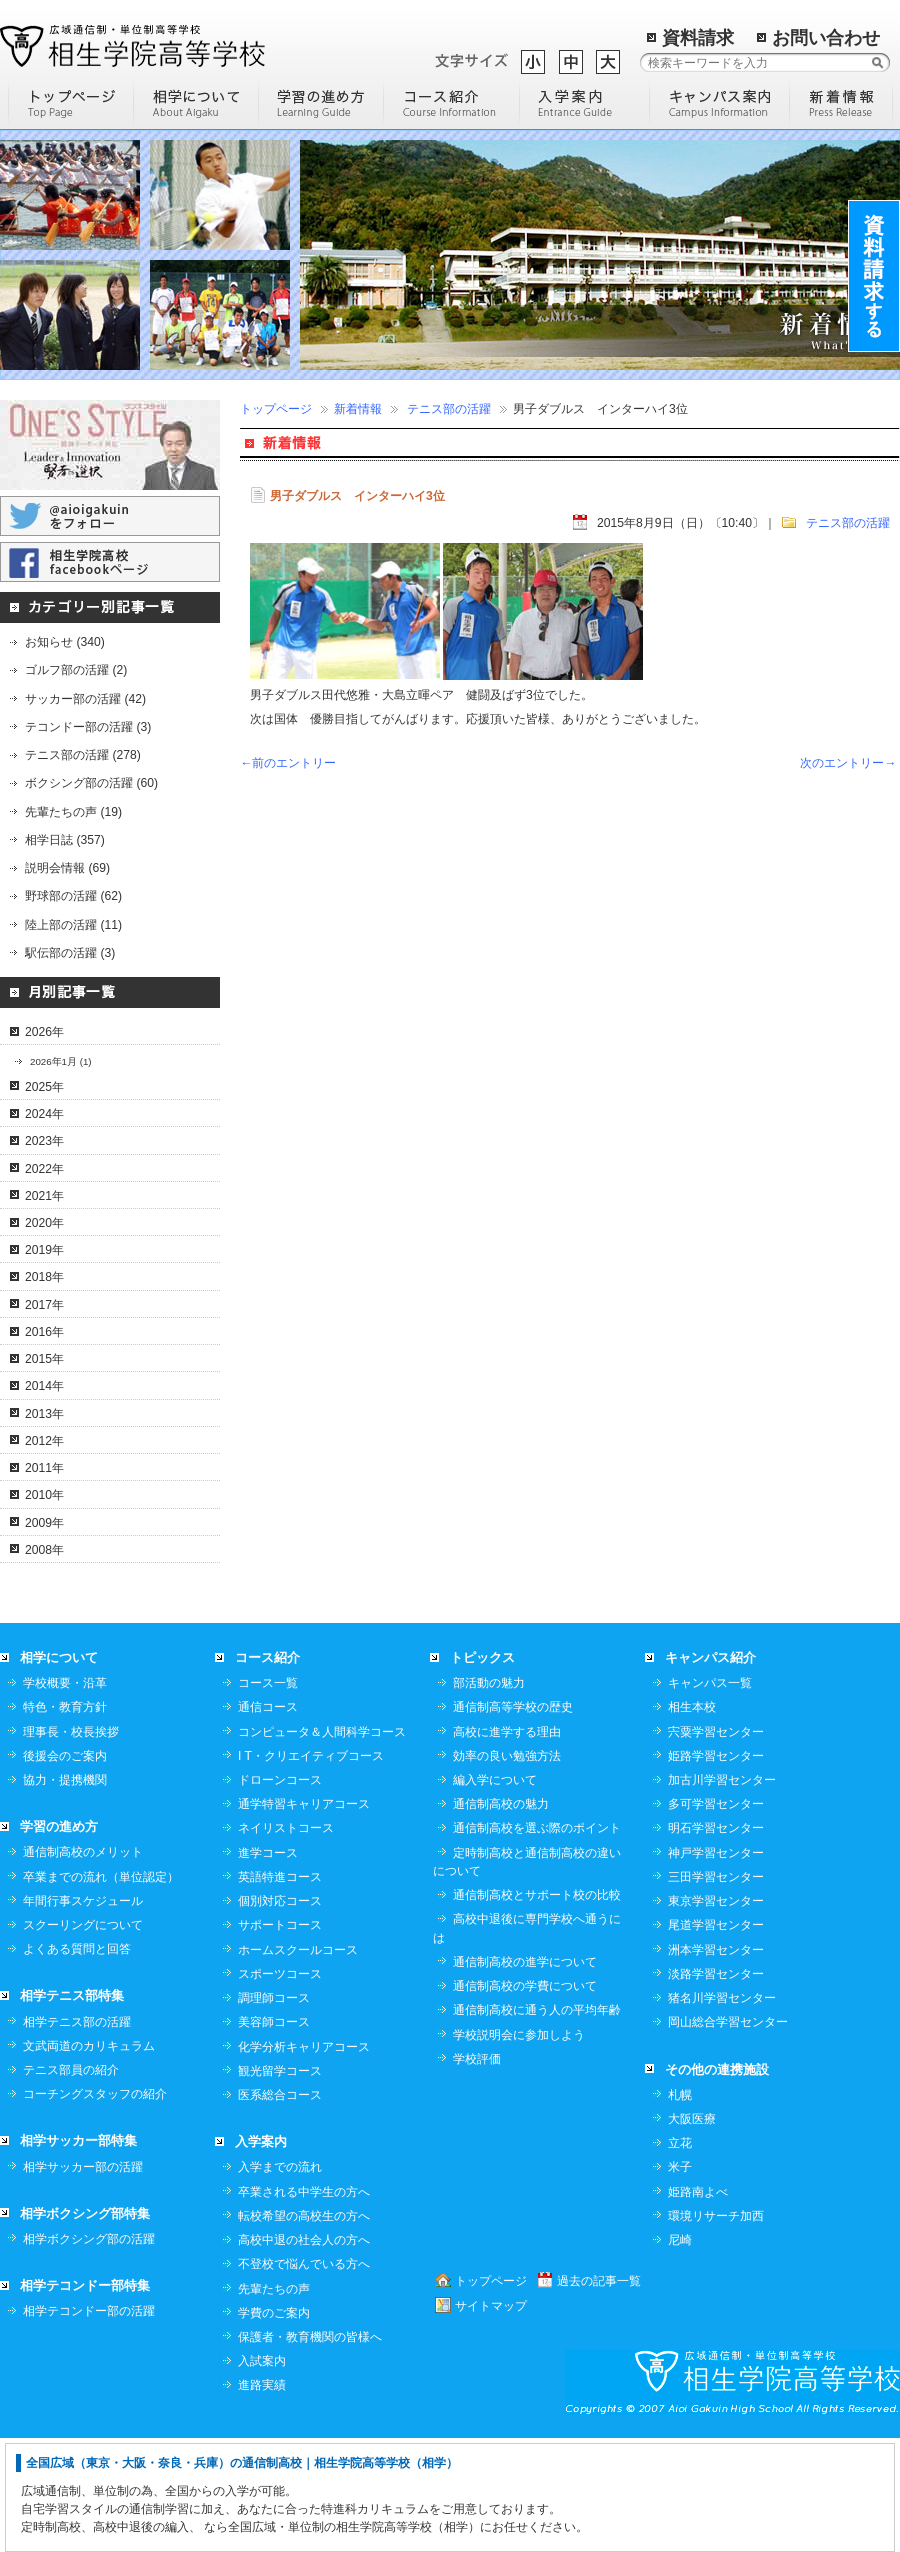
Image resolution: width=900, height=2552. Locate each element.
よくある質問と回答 (77, 2062)
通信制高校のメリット (83, 1965)
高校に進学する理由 (507, 1845)
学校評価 (477, 2172)
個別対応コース (280, 2014)
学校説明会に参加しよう (519, 2148)
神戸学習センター (716, 1966)
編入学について (495, 1893)
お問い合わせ (826, 38)
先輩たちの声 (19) (73, 812)
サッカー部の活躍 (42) (85, 699)
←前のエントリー (288, 763)
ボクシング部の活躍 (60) (91, 783)
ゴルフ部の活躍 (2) (76, 670)
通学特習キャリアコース (304, 1917)
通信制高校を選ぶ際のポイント (537, 1941)
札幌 (680, 2208)
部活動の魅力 (489, 1796)
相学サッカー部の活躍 (83, 2280)
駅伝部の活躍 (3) (70, 953)
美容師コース (274, 2135)
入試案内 (262, 2474)
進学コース (268, 1966)
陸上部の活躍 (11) (73, 925)
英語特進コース (280, 1990)
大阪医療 (692, 2232)
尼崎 (680, 2353)
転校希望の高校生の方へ (304, 2329)
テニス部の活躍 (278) (83, 755)
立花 (680, 2256)
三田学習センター (716, 1990)
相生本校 (692, 1820)
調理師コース (274, 2111)
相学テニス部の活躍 (77, 2135)
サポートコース (280, 2038)
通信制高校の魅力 (501, 1917)
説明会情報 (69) (67, 868)
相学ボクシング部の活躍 (89, 2352)
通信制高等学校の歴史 (513, 1820)
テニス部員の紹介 (71, 2183)
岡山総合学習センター (728, 2135)
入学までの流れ (280, 2280)
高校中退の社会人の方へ (304, 2353)
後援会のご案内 (65, 1869)
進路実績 (262, 2498)
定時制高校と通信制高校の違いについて (527, 1975)
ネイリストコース (286, 1941)
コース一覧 (268, 1796)
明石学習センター (716, 1941)
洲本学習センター (716, 2063)
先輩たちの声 (274, 2402)
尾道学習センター (716, 2038)
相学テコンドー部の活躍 (89, 2424)
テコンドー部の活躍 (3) (88, 727)
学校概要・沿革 (65, 1796)
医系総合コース (280, 2208)
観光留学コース (280, 2184)
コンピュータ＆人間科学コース (322, 1845)
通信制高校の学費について (525, 2099)
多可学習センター (716, 1917)
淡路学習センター (716, 2087)
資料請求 (698, 38)
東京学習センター (716, 2014)
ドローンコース (280, 1893)
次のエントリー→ (848, 763)
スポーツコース (280, 2087)
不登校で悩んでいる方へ (304, 2377)
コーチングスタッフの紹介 (95, 2207)
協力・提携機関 (65, 1893)
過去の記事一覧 (599, 2394)
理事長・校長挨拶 (71, 1845)
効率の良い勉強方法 (507, 1869)
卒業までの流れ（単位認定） (101, 1990)
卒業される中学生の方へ (304, 2305)
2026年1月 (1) (61, 1061)
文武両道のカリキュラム (89, 2159)
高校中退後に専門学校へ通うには (527, 2041)
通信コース (268, 1820)
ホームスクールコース (298, 2063)
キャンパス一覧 (710, 1796)
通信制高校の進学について (525, 2075)
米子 (680, 2280)
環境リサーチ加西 (716, 2329)
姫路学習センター (716, 1869)
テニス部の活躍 (449, 409)
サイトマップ (491, 2419)
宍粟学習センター (716, 1845)
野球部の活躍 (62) (73, 896)
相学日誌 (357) (65, 840)
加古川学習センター (722, 1893)
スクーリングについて (83, 2038)
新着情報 (358, 409)
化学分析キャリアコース (304, 2160)
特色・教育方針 (65, 1820)
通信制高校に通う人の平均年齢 (537, 2123)
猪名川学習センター (722, 2111)
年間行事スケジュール (83, 2014)
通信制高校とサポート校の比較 (537, 2008)
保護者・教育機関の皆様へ (310, 2450)
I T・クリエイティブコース (311, 1869)
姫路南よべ (698, 2305)
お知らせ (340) (65, 642)
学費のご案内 (274, 2426)
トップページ (276, 409)
